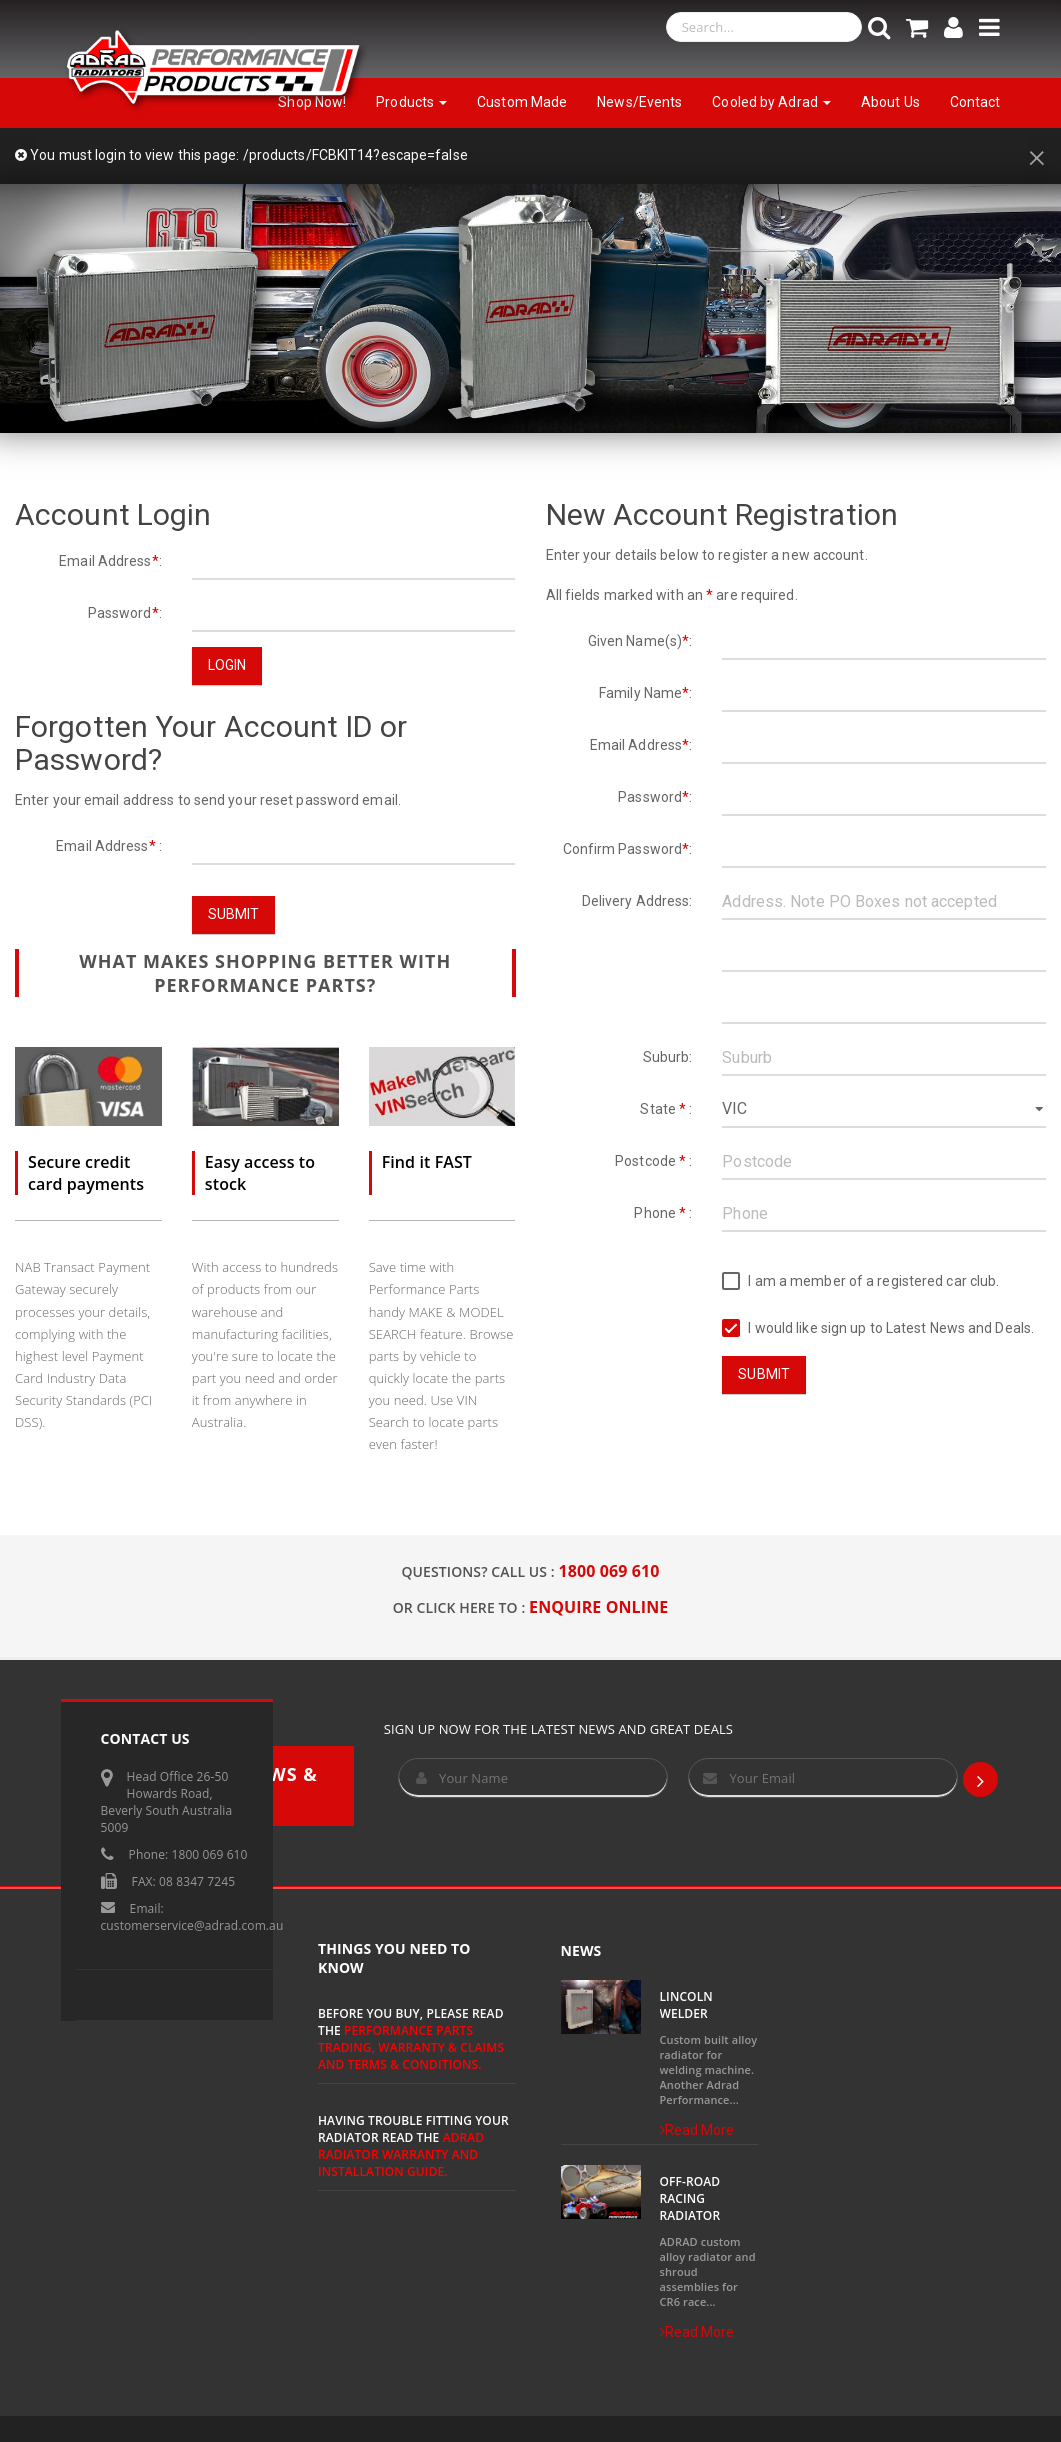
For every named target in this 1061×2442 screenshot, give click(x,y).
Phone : (663, 1213)
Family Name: (645, 693)
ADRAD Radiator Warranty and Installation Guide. (401, 2154)
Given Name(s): (640, 641)
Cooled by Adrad (771, 102)
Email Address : (109, 846)
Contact (975, 102)
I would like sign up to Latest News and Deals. (878, 1328)
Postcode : (653, 1161)
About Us (890, 102)
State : (666, 1109)
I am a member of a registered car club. (860, 1281)
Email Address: (110, 561)
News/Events (639, 102)
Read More (697, 2130)
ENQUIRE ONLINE (598, 1607)
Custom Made (522, 102)
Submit (234, 914)
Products (411, 102)
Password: (125, 613)
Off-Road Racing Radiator (690, 2198)
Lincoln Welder (686, 2005)
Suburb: (668, 1057)
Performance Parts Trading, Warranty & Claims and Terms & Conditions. (411, 2047)
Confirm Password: (628, 849)
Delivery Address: (637, 901)
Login (227, 665)
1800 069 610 (609, 1571)
